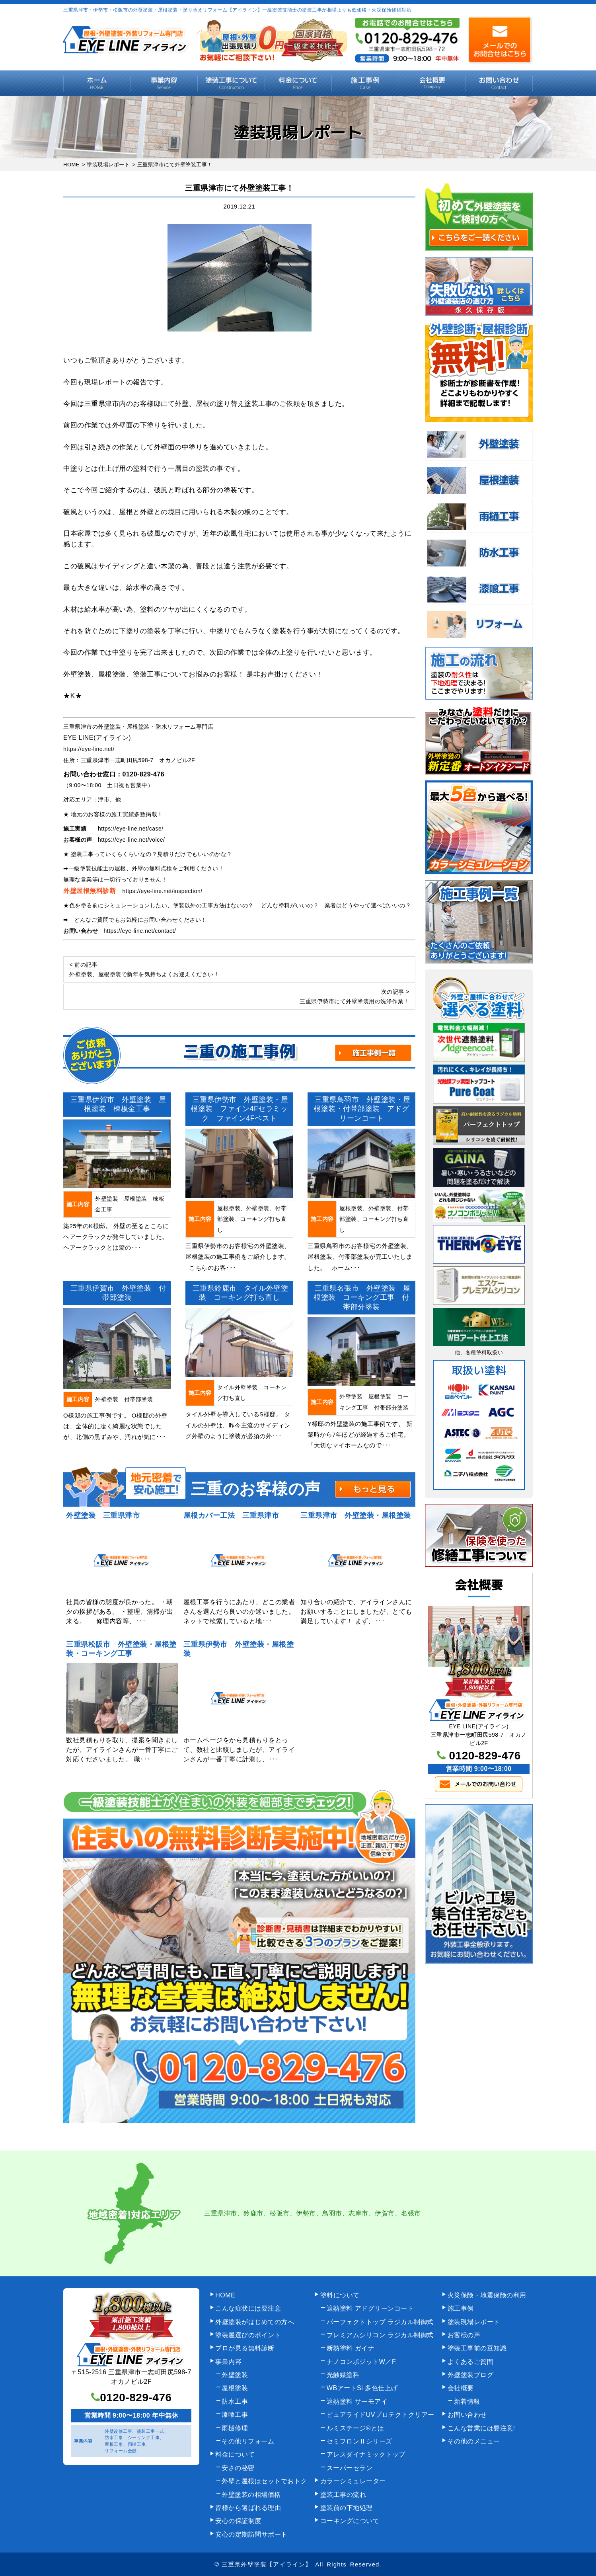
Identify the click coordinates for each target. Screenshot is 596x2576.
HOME (96, 83)
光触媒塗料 (343, 2374)
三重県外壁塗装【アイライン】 (267, 2564)
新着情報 (467, 2401)
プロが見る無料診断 (245, 2348)
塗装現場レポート (474, 2322)
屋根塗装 (235, 2388)
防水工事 (235, 2401)
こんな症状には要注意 (248, 2308)
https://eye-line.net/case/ (131, 828)
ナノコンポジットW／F (361, 2361)
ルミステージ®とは (355, 2428)
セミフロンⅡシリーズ (359, 2441)
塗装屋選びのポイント (248, 2335)
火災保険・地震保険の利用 (487, 2295)
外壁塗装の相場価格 (251, 2494)
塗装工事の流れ (231, 83)
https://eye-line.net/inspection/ (163, 891)
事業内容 (164, 83)
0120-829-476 (144, 774)
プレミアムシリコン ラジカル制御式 (380, 2335)
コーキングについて (350, 2520)
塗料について (340, 2295)
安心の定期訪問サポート (251, 2534)
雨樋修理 (235, 2428)
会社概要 (432, 83)
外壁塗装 (235, 2374)
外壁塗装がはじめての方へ (254, 2322)
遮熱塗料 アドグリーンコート (370, 2308)
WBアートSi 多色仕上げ (362, 2388)
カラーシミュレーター (353, 2481)
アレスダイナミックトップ (366, 2454)
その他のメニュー (474, 2441)
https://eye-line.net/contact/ (140, 931)
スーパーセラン (350, 2468)
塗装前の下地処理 (346, 2507)
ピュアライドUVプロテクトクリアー (380, 2414)
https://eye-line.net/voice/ (131, 840)
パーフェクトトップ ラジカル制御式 (380, 2322)
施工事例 (365, 83)
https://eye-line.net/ (89, 749)
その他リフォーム (248, 2441)
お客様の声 (464, 2335)
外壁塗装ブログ (471, 2374)
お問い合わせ (499, 83)
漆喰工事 (235, 2414)
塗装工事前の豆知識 (477, 2348)
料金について (298, 83)
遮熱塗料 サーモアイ (357, 2401)
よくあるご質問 (471, 2361)
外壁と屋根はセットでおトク (264, 2481)
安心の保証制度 (238, 2520)
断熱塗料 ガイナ (350, 2348)
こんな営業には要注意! (481, 2428)
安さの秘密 (238, 2468)
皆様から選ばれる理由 (248, 2507)
